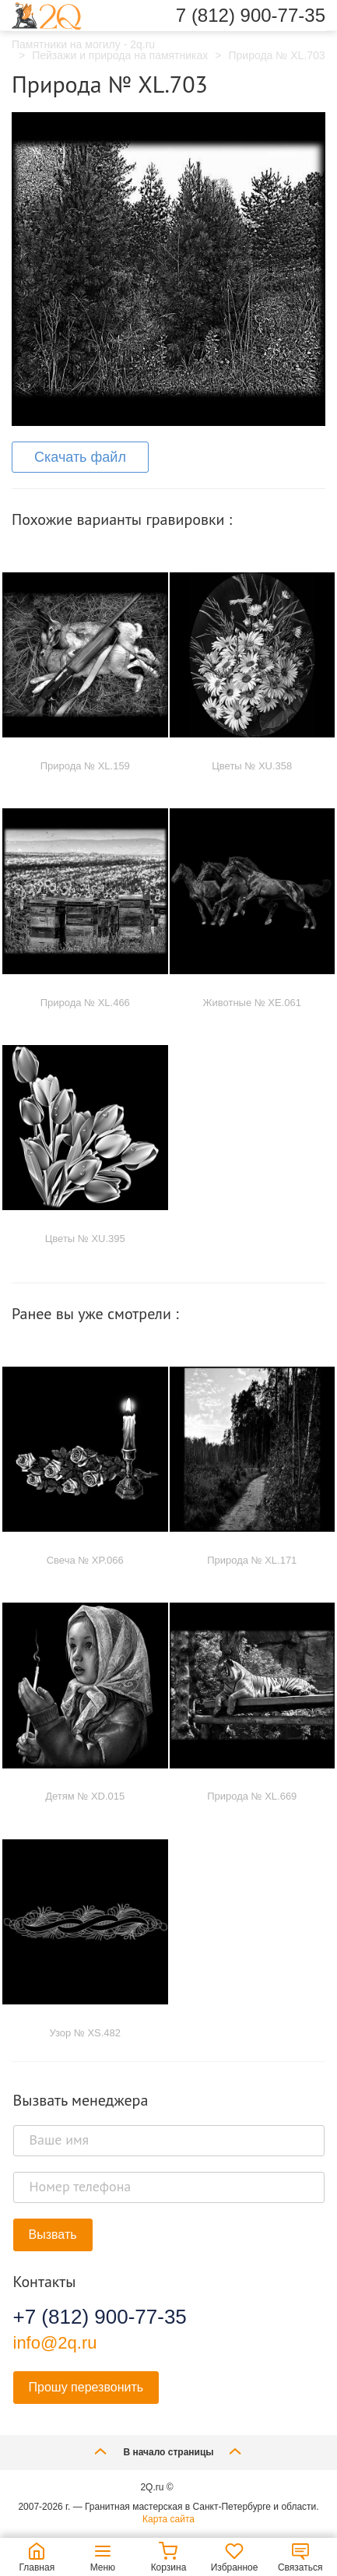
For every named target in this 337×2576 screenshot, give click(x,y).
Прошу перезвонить (86, 2387)
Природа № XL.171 (252, 1560)
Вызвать (53, 2234)
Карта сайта (168, 2519)
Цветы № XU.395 (85, 1238)
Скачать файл (80, 457)
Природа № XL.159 (85, 766)
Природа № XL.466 (85, 1002)
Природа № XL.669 (252, 1796)
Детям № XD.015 (85, 1796)
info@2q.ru (55, 2343)
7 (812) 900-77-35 (250, 16)
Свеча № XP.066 (85, 1560)
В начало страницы (168, 2451)
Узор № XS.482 (85, 2033)
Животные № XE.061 (252, 1002)
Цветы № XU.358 (252, 766)
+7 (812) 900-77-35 (100, 2317)
